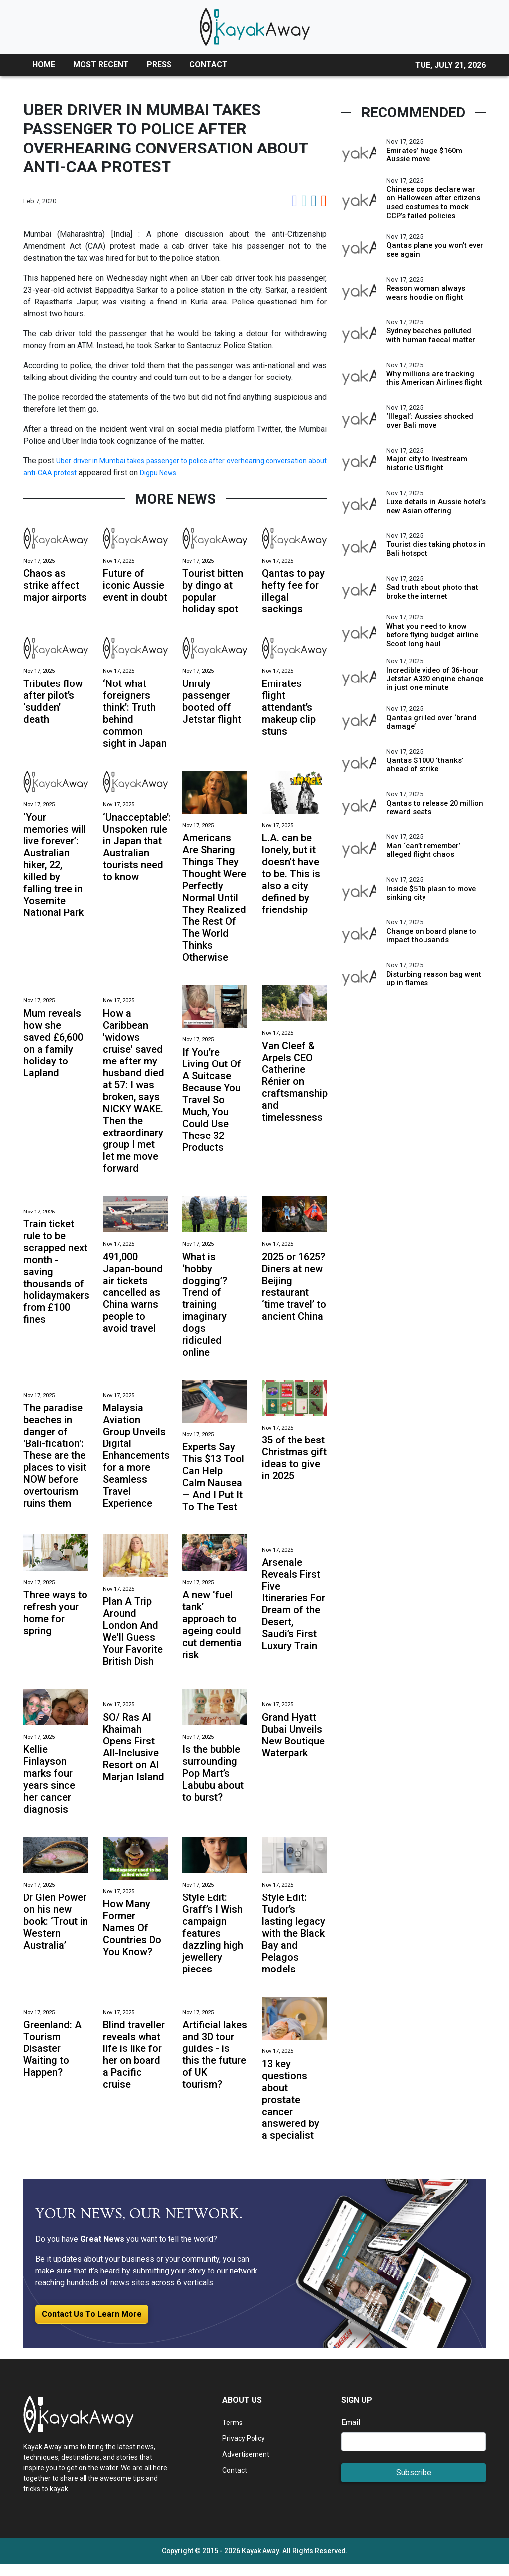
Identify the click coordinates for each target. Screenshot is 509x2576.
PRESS (159, 64)
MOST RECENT (101, 64)
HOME (43, 64)
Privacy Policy (247, 2450)
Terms (233, 2434)
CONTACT (208, 64)
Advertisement (247, 2466)
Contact (235, 2482)
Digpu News (233, 472)
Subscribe (413, 2484)
